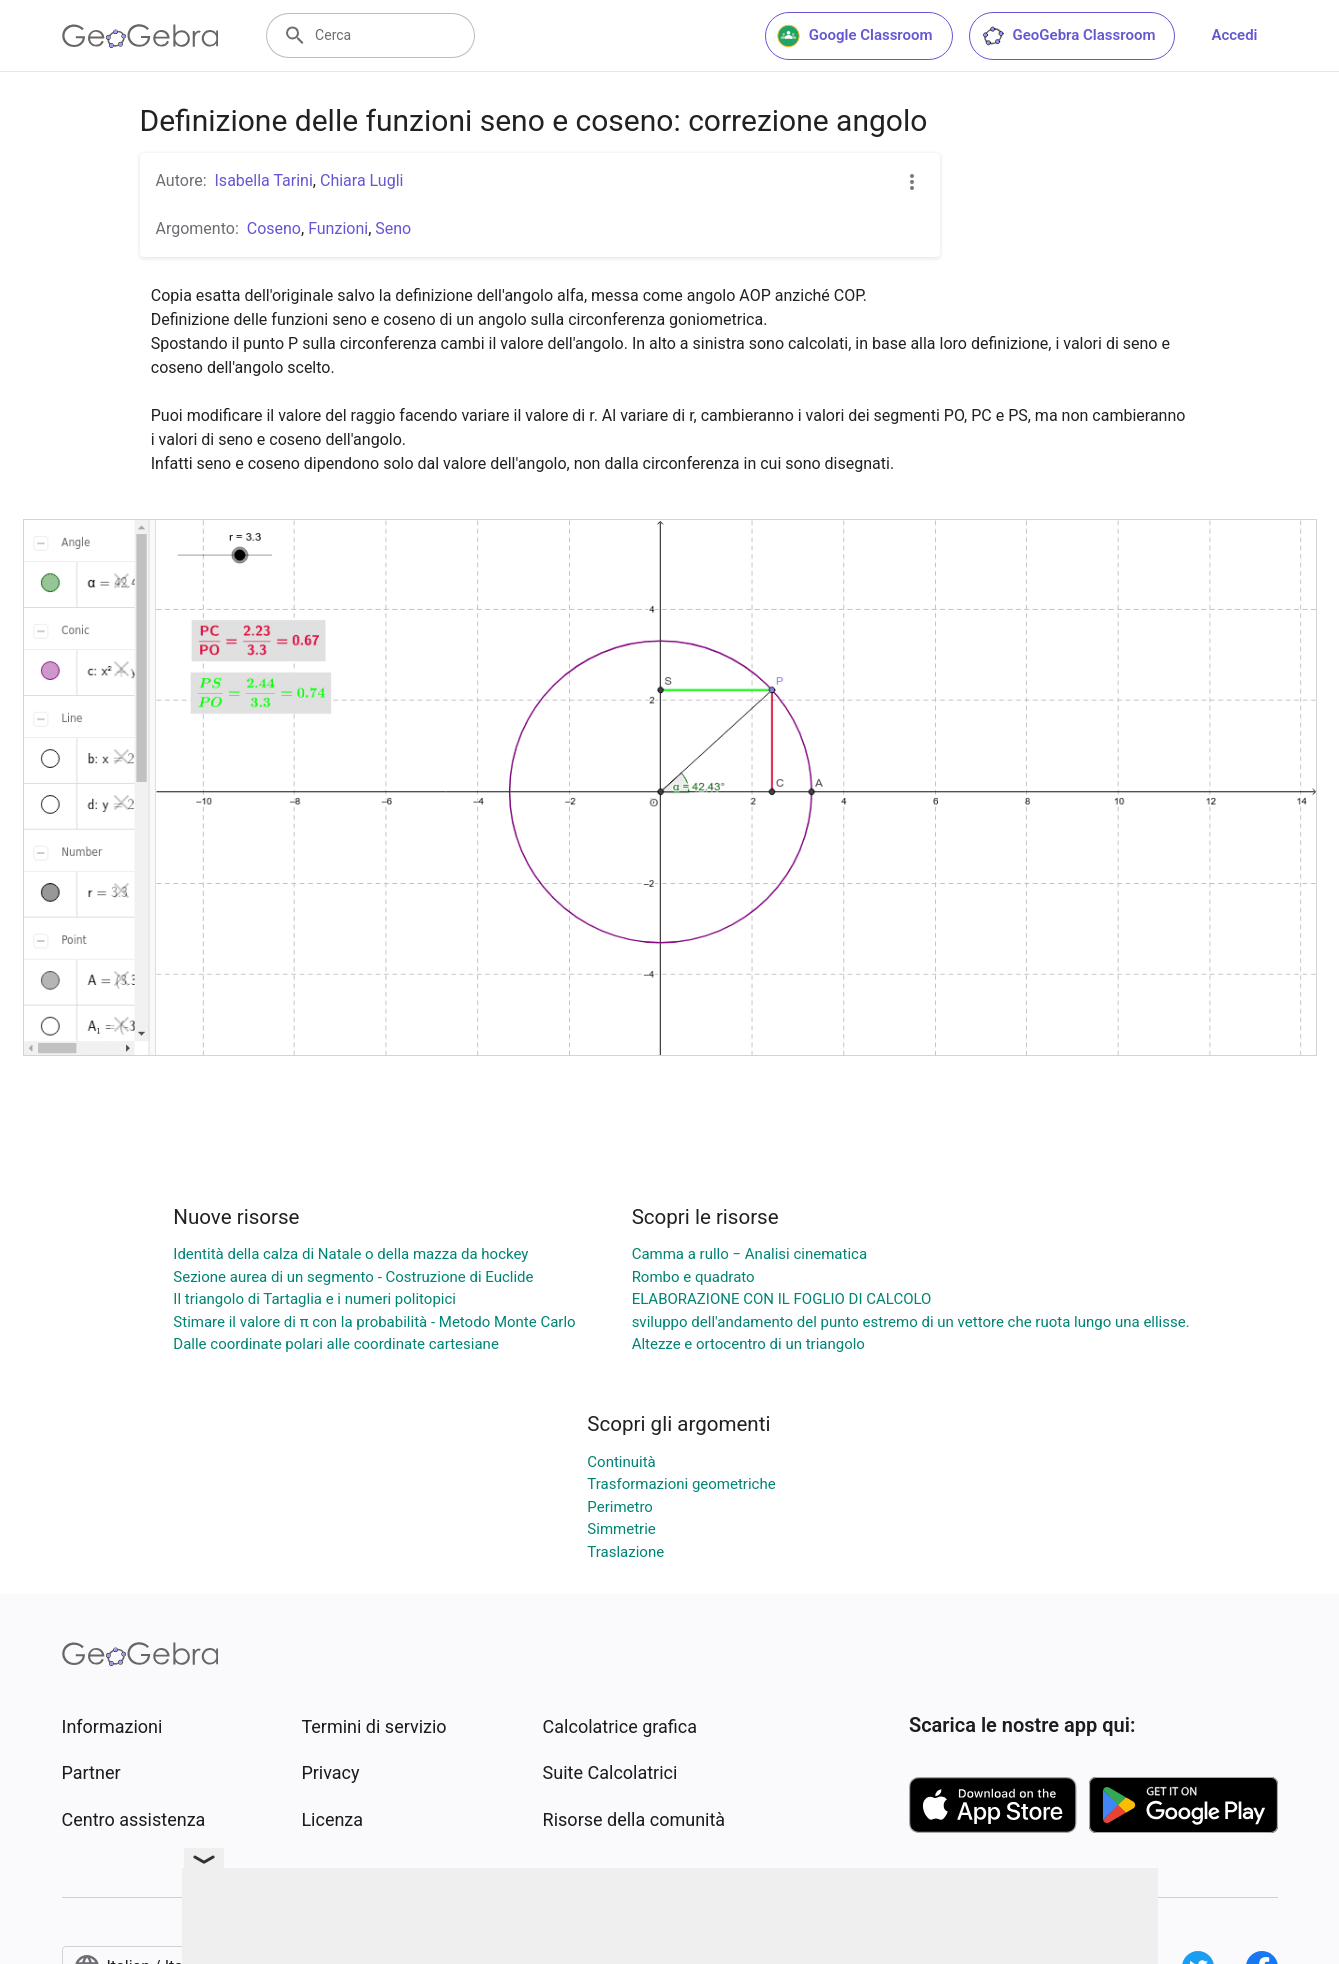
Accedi (1234, 35)
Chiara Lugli (361, 180)
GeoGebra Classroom (1068, 36)
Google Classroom (855, 36)
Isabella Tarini (264, 180)
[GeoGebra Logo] (140, 36)
